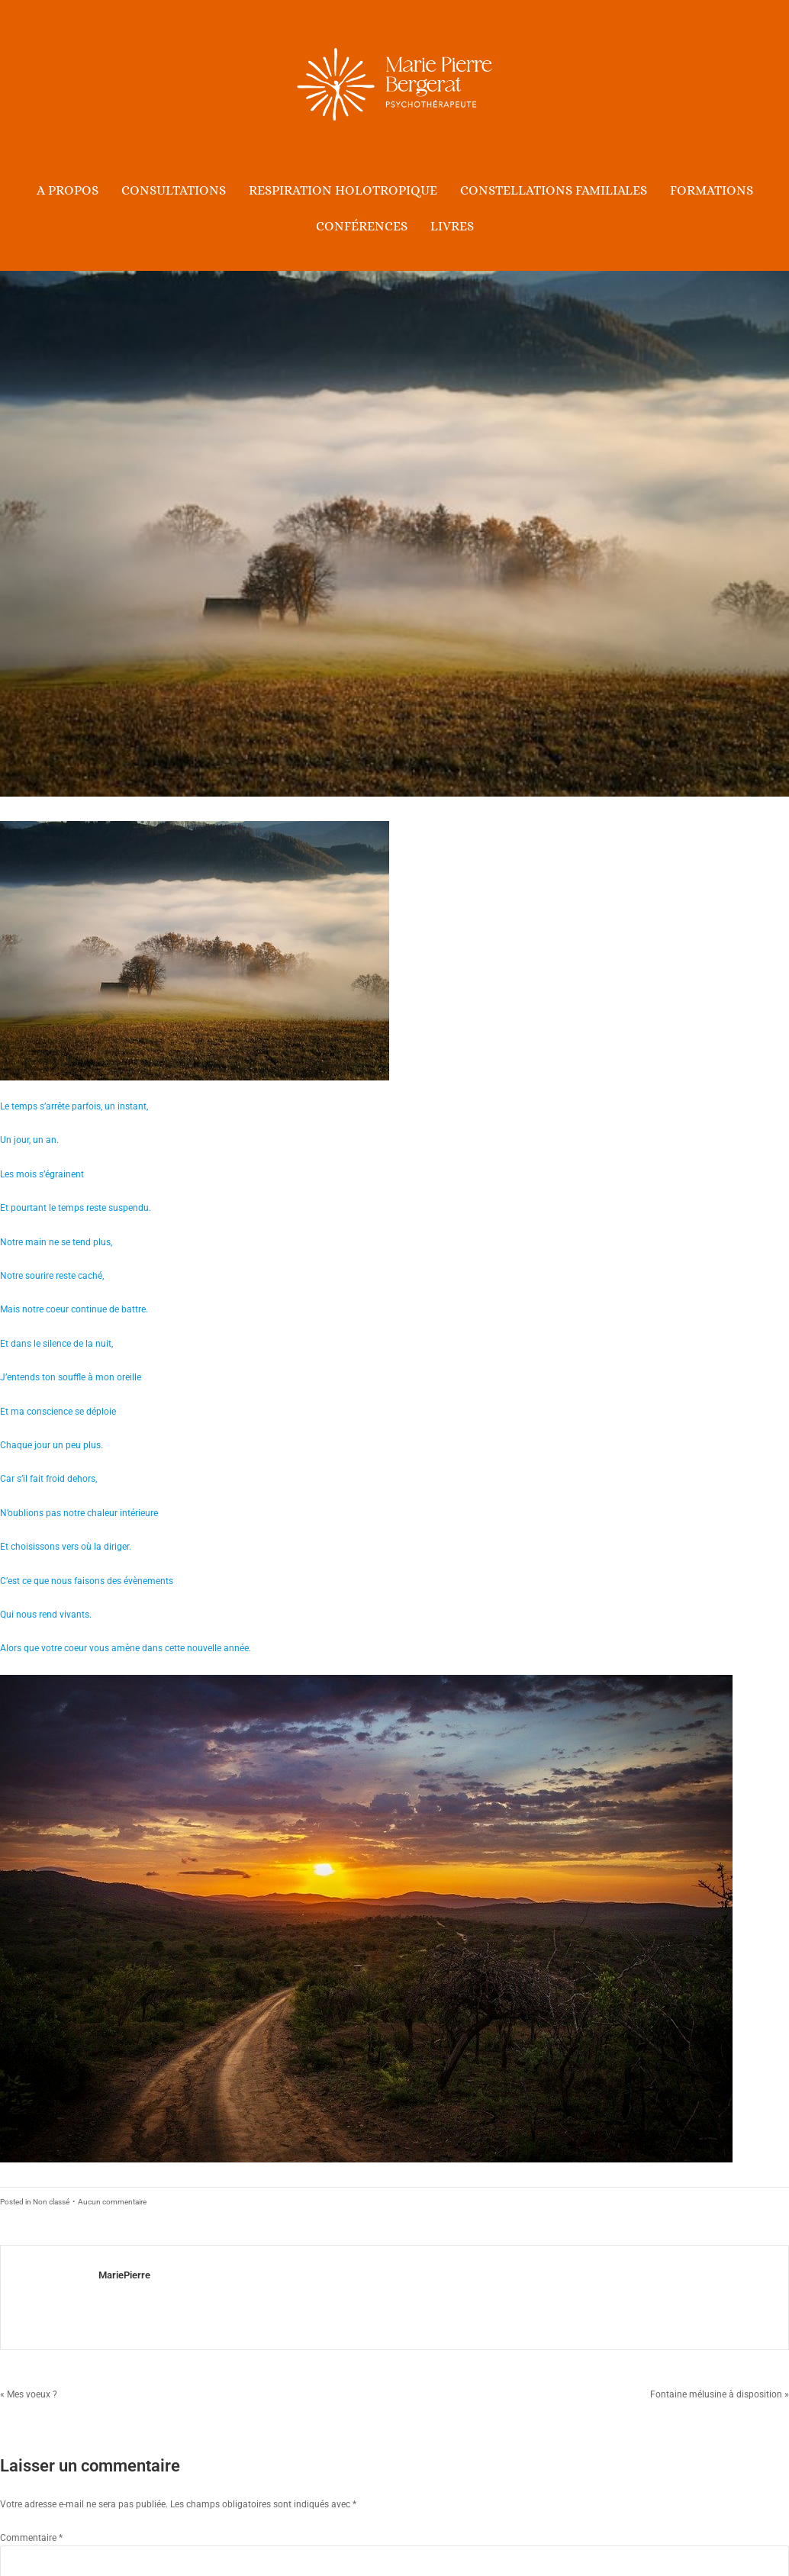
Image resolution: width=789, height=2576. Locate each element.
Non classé (51, 2202)
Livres (452, 226)
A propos (67, 190)
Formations (711, 190)
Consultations (173, 190)
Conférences (361, 226)
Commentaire (31, 2538)
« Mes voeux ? (28, 2394)
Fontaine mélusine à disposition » (719, 2394)
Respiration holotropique (343, 190)
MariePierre (124, 2275)
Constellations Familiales (553, 190)
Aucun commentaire (112, 2202)
